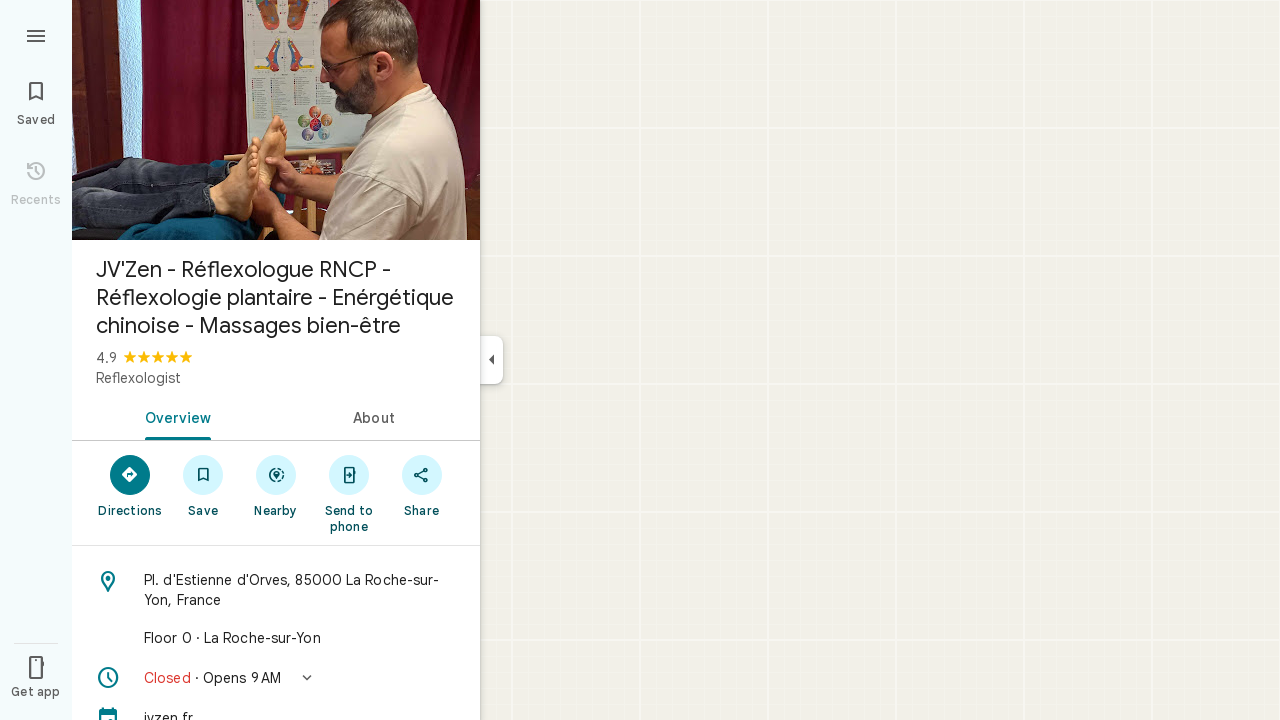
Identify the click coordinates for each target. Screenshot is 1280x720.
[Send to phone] (348, 493)
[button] (276, 678)
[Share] (421, 485)
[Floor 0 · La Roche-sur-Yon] (276, 638)
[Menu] (36, 34)
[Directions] (130, 485)
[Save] (203, 485)
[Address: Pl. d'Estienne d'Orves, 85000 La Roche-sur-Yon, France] (276, 590)
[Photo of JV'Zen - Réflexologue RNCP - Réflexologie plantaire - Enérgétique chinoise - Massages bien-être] (276, 120)
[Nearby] (276, 485)
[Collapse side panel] (491, 360)
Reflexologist (138, 378)
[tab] (174, 416)
